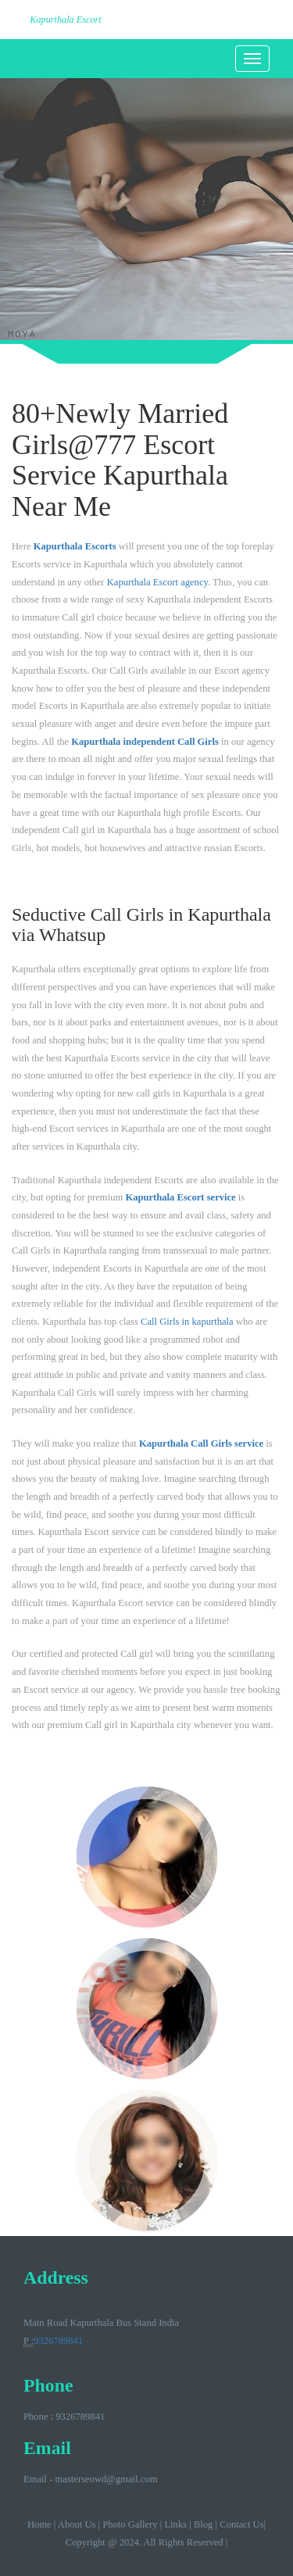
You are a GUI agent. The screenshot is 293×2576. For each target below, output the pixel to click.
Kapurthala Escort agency (157, 582)
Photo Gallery (129, 2524)
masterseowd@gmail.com (106, 2479)
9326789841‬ (58, 2340)
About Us (77, 2524)
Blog (203, 2524)
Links (175, 2524)
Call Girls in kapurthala (187, 1321)
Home (39, 2524)
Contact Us (241, 2524)
